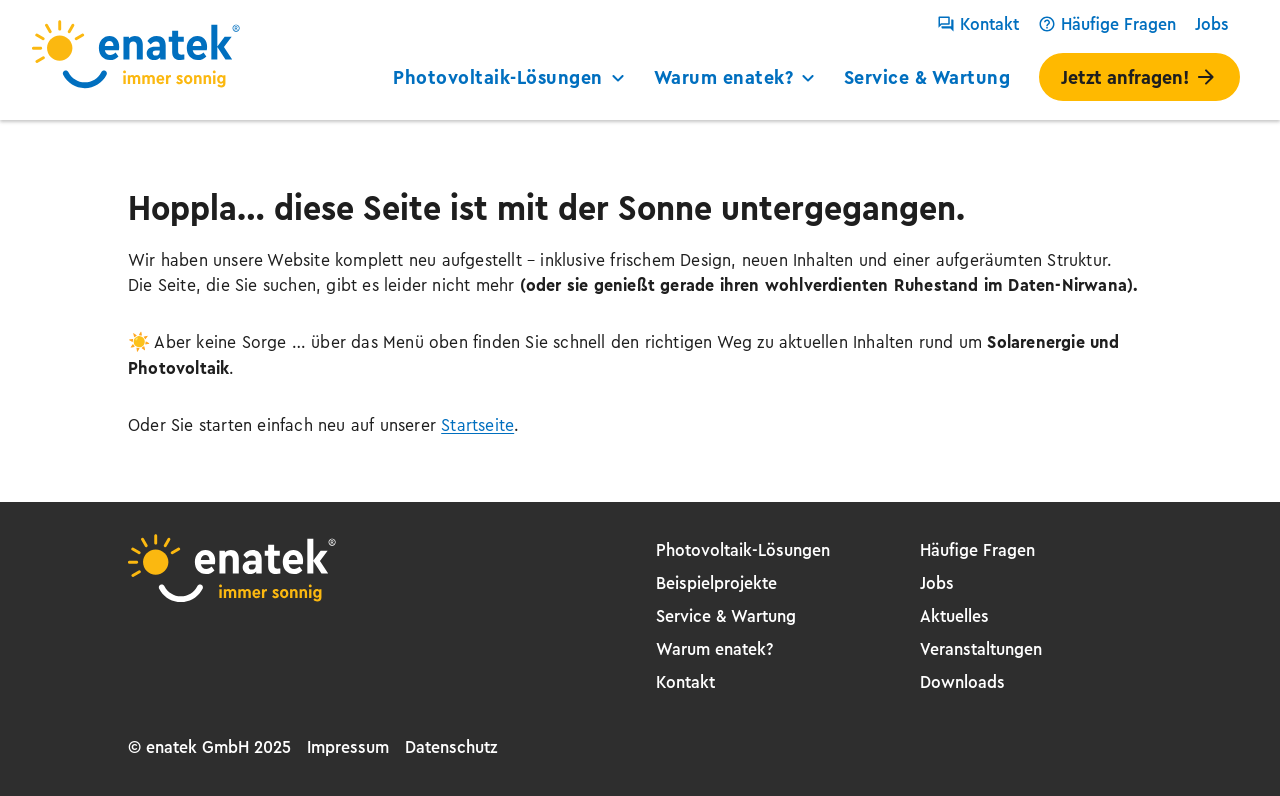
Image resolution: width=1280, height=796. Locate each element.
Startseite (477, 425)
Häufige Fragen (1107, 24)
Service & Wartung (927, 77)
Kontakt (978, 24)
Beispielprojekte (716, 583)
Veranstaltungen (981, 649)
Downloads (962, 682)
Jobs (1212, 24)
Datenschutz (451, 747)
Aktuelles (954, 616)
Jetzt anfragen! (1139, 77)
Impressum (348, 747)
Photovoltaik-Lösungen (511, 77)
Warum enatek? (737, 77)
